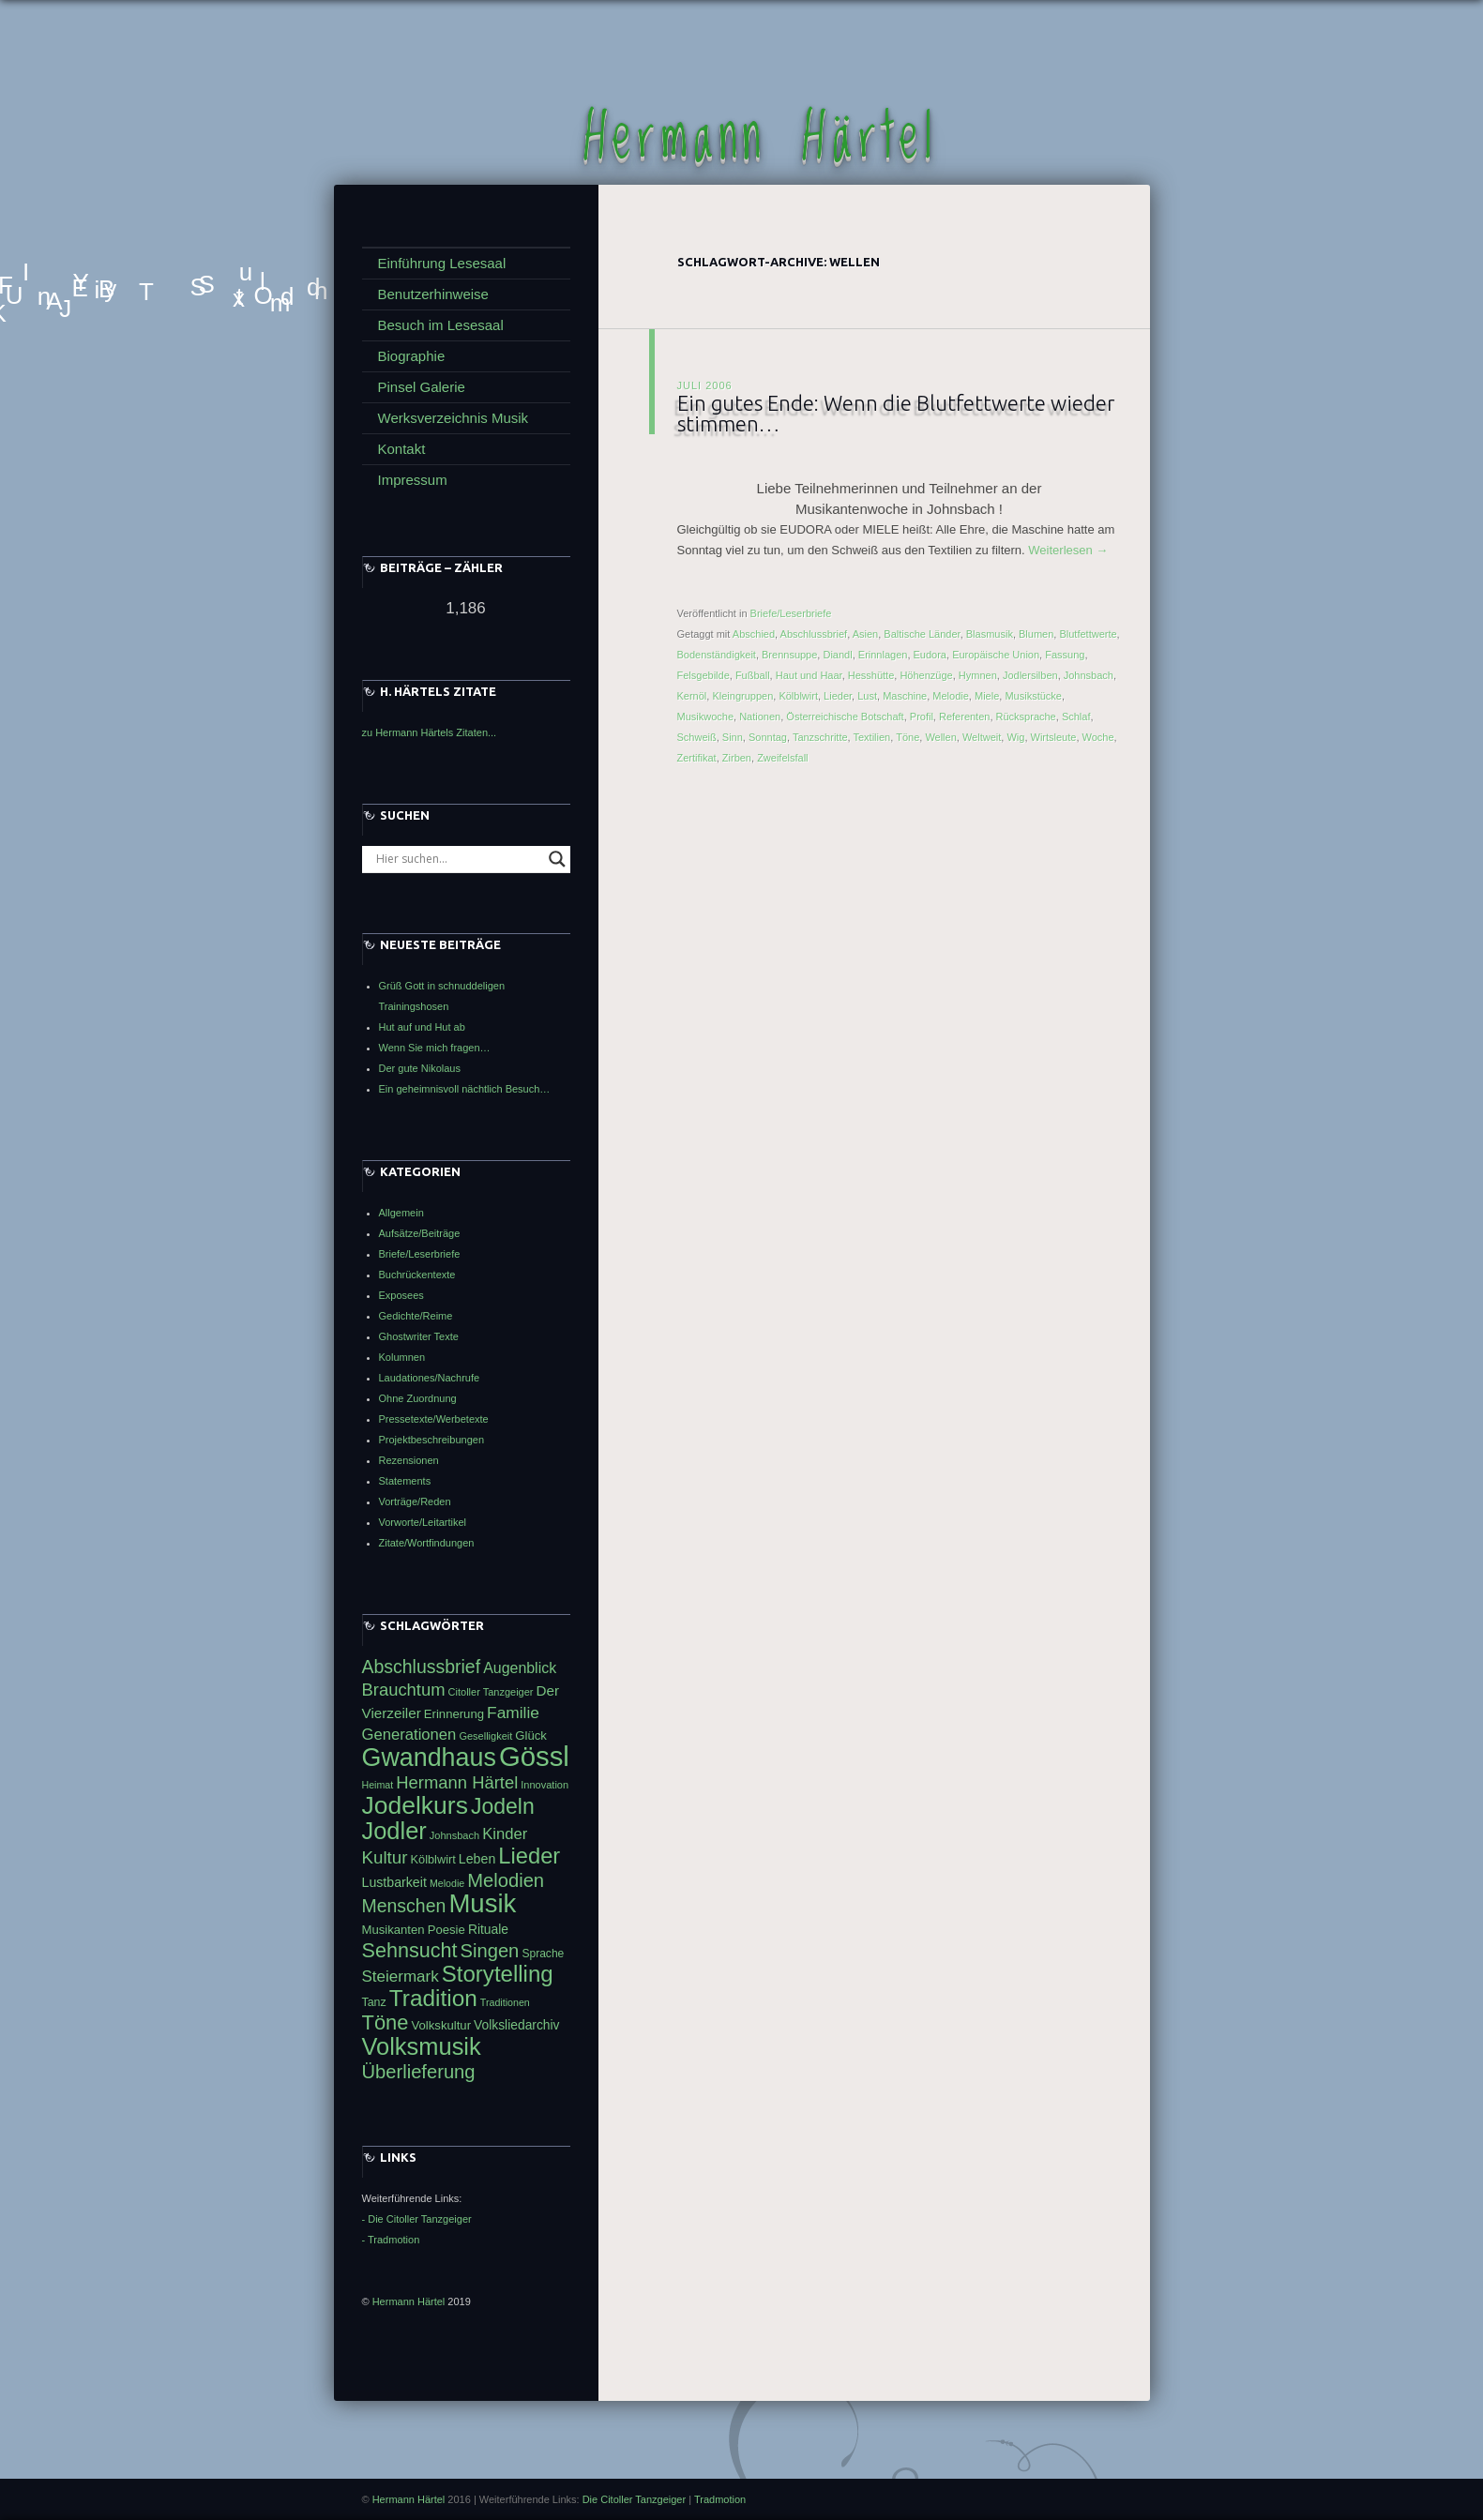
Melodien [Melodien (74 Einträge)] (505, 1880)
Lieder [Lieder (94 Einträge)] (529, 1856)
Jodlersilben (1030, 675)
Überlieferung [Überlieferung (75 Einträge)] (419, 2071)
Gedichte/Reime (416, 1315)
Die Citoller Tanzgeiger (634, 2499)
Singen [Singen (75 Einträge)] (490, 1950)
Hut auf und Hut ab (422, 1027)
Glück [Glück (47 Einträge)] (531, 1735)
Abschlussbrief (814, 634)
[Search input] (457, 859)
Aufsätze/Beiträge (420, 1233)
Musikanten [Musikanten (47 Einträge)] (393, 1930)
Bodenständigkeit (716, 654)
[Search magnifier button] (557, 859)
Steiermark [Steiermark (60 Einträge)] (400, 1976)
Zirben (736, 757)
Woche (1098, 737)
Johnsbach (1088, 675)
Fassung (1064, 654)
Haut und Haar (809, 675)
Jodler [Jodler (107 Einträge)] (394, 1831)
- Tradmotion (391, 2239)
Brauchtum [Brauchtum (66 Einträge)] (404, 1689)
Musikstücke (1033, 696)
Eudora (930, 654)
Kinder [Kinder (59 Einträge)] (504, 1834)
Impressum (412, 480)
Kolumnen (402, 1357)
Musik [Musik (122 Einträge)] (482, 1903)
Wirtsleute (1054, 737)
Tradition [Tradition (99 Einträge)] (433, 1998)
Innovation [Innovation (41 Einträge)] (544, 1784)
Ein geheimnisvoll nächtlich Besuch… (465, 1088)
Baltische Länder (922, 634)
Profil (921, 716)
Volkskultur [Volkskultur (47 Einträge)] (441, 2025)
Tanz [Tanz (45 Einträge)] (374, 2002)
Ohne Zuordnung (418, 1398)
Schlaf (1076, 716)
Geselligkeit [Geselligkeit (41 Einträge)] (485, 1736)
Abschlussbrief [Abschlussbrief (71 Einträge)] (421, 1666)
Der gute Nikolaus (420, 1068)
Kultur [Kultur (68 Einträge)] (385, 1857)
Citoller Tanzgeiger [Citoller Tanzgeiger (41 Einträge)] (491, 1692)
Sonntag (768, 737)
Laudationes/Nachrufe (429, 1377)
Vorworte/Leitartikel (423, 1522)
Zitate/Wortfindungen (427, 1542)
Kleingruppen (742, 696)
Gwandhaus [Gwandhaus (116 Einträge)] (429, 1757)
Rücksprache (1026, 716)
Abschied (754, 634)
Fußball (752, 675)
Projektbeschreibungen (432, 1439)
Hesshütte (871, 675)
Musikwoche (705, 716)
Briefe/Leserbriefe (791, 613)
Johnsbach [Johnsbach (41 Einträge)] (454, 1835)
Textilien (872, 737)
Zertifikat (697, 757)
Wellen (940, 737)
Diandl (837, 654)
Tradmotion (720, 2499)
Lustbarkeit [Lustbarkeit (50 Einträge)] (394, 1882)
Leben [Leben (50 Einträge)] (477, 1858)
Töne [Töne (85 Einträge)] (385, 2022)
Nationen (759, 716)
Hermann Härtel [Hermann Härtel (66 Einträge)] (457, 1782)
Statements (405, 1480)
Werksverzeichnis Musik (453, 418)
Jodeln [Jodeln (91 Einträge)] (503, 1806)
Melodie (950, 696)
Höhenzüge (926, 675)
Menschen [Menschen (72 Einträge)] (404, 1905)
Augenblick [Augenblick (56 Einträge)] (519, 1668)
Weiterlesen (1068, 550)
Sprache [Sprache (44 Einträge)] (543, 1953)
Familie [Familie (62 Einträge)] (513, 1712)
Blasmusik (989, 634)
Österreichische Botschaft (844, 716)
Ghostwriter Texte (419, 1336)
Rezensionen (409, 1460)
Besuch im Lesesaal (441, 325)
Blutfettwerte (1087, 634)
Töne (907, 737)
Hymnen (978, 675)
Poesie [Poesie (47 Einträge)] (446, 1930)
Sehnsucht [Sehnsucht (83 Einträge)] (410, 1950)
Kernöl (692, 696)
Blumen (1036, 634)
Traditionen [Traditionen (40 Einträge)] (505, 2002)
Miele (987, 696)
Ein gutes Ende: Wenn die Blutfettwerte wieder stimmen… (895, 413)
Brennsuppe (789, 654)
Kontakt (402, 449)
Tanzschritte (820, 737)
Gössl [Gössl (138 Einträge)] (534, 1756)
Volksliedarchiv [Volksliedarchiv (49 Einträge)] (516, 2024)
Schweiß (697, 737)
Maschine (905, 696)
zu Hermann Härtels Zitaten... (429, 732)
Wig (1015, 737)
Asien (866, 634)
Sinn (732, 737)
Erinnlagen (883, 654)
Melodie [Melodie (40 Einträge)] (447, 1883)
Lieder (838, 696)
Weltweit (981, 737)
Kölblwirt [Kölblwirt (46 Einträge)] (433, 1859)
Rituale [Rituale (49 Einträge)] (488, 1929)
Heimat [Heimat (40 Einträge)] (378, 1784)
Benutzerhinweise (433, 294)
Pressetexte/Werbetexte (434, 1419)
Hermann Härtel (760, 138)
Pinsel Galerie (421, 387)
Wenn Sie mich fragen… (435, 1047)
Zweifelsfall (782, 757)
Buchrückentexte (417, 1274)
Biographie (412, 356)
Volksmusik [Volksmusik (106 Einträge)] (421, 2046)
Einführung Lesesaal (442, 263)
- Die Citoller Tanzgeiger (417, 2219)
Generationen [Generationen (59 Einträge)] (409, 1734)
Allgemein (401, 1212)
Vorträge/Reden (415, 1501)
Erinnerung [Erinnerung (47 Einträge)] (454, 1714)
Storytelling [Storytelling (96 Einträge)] (497, 1973)
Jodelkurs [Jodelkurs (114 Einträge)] (415, 1805)
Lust (867, 696)
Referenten (964, 716)
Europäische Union (995, 654)
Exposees (401, 1295)
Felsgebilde (703, 675)
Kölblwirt (798, 696)
